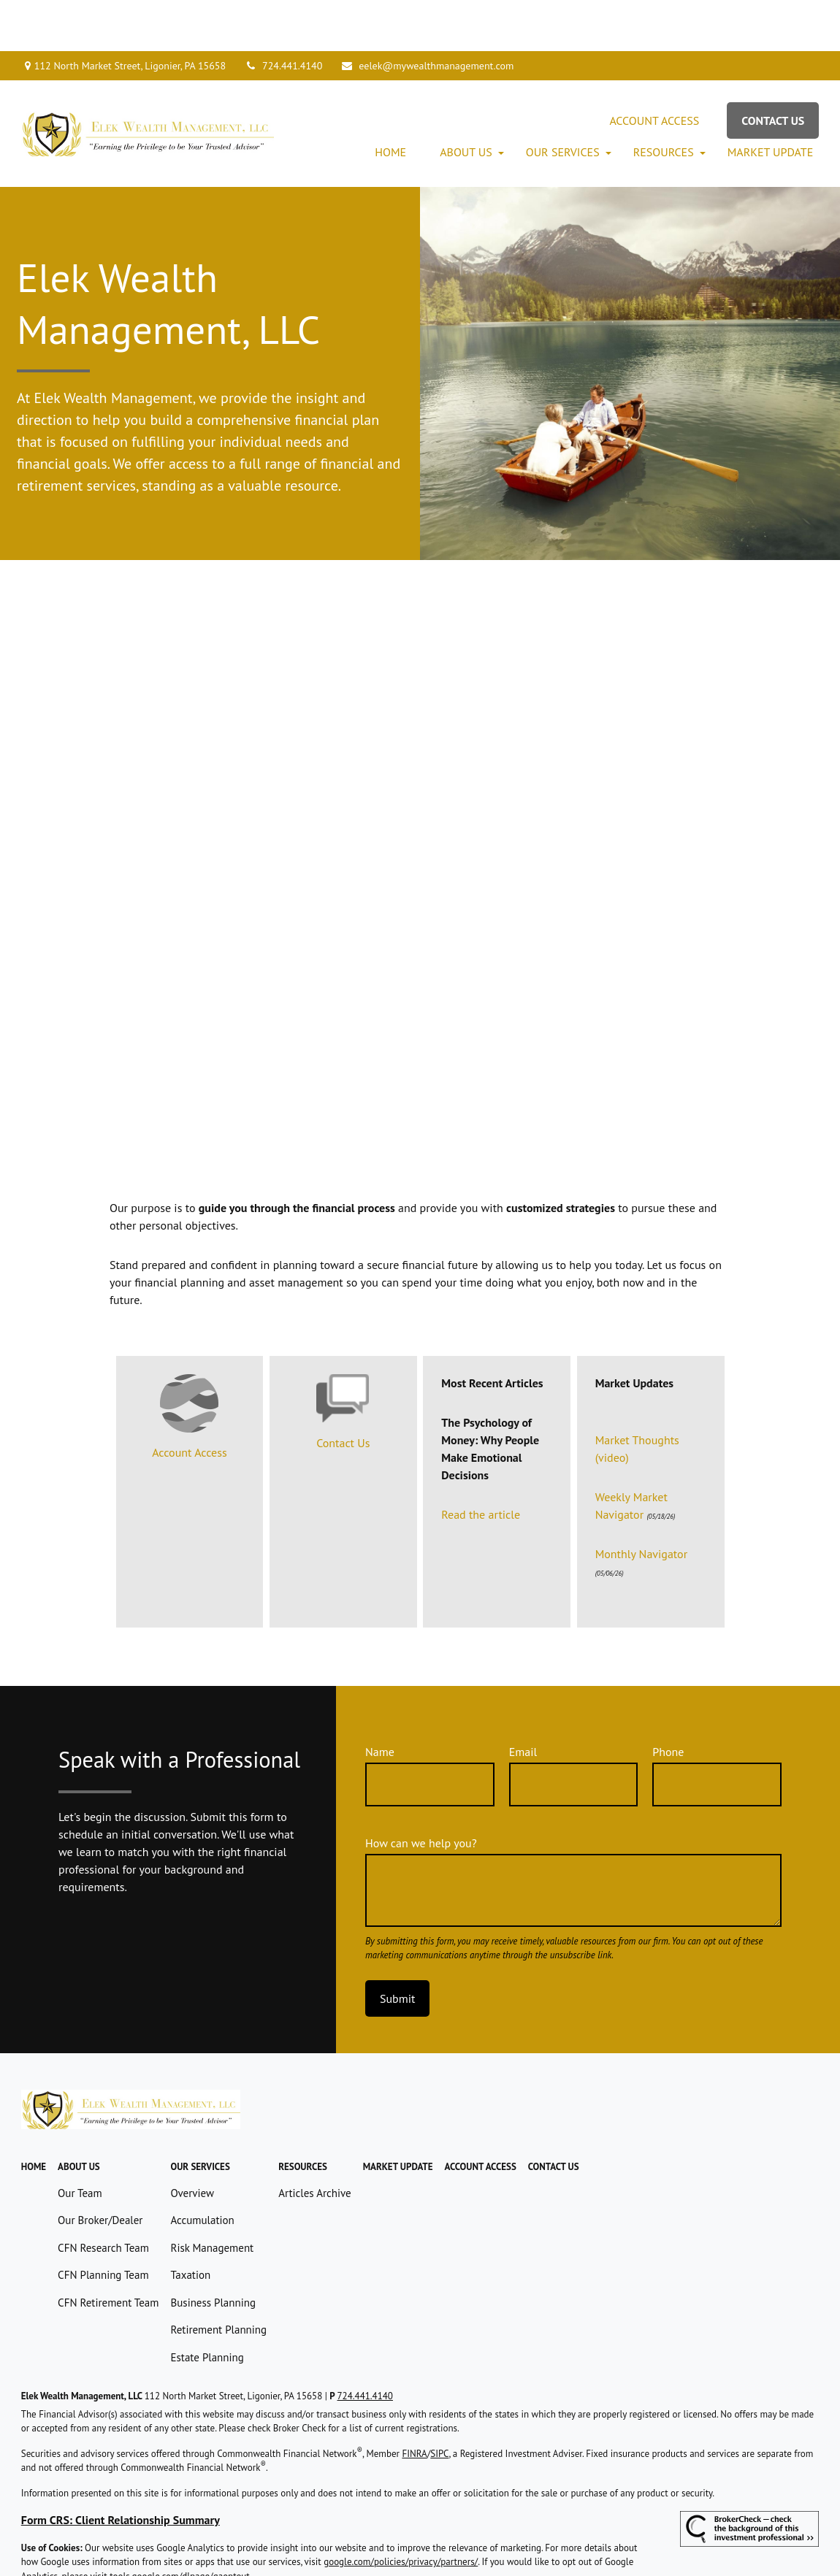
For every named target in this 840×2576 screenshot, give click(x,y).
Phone (668, 1700)
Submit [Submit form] (397, 1947)
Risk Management (211, 2197)
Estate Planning (206, 2306)
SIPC (439, 2402)
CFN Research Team (103, 2197)
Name (379, 1700)
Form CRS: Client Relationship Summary (120, 2468)
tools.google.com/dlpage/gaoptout (180, 2525)
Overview (192, 2142)
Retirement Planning (218, 2278)
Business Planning (213, 2251)
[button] (390, 101)
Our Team (80, 2142)
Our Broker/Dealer (100, 2169)
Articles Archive (314, 2142)
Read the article (480, 1463)
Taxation (190, 2224)
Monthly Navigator (641, 1502)
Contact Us (343, 1391)
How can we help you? (421, 1792)
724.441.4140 (283, 14)
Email (523, 1700)
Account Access (189, 1401)
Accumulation (202, 2169)
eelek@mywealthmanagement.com (426, 14)
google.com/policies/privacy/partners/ (401, 2510)
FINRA (414, 2402)
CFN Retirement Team (108, 2251)
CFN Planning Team (103, 2224)
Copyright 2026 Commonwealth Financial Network (236, 2550)
